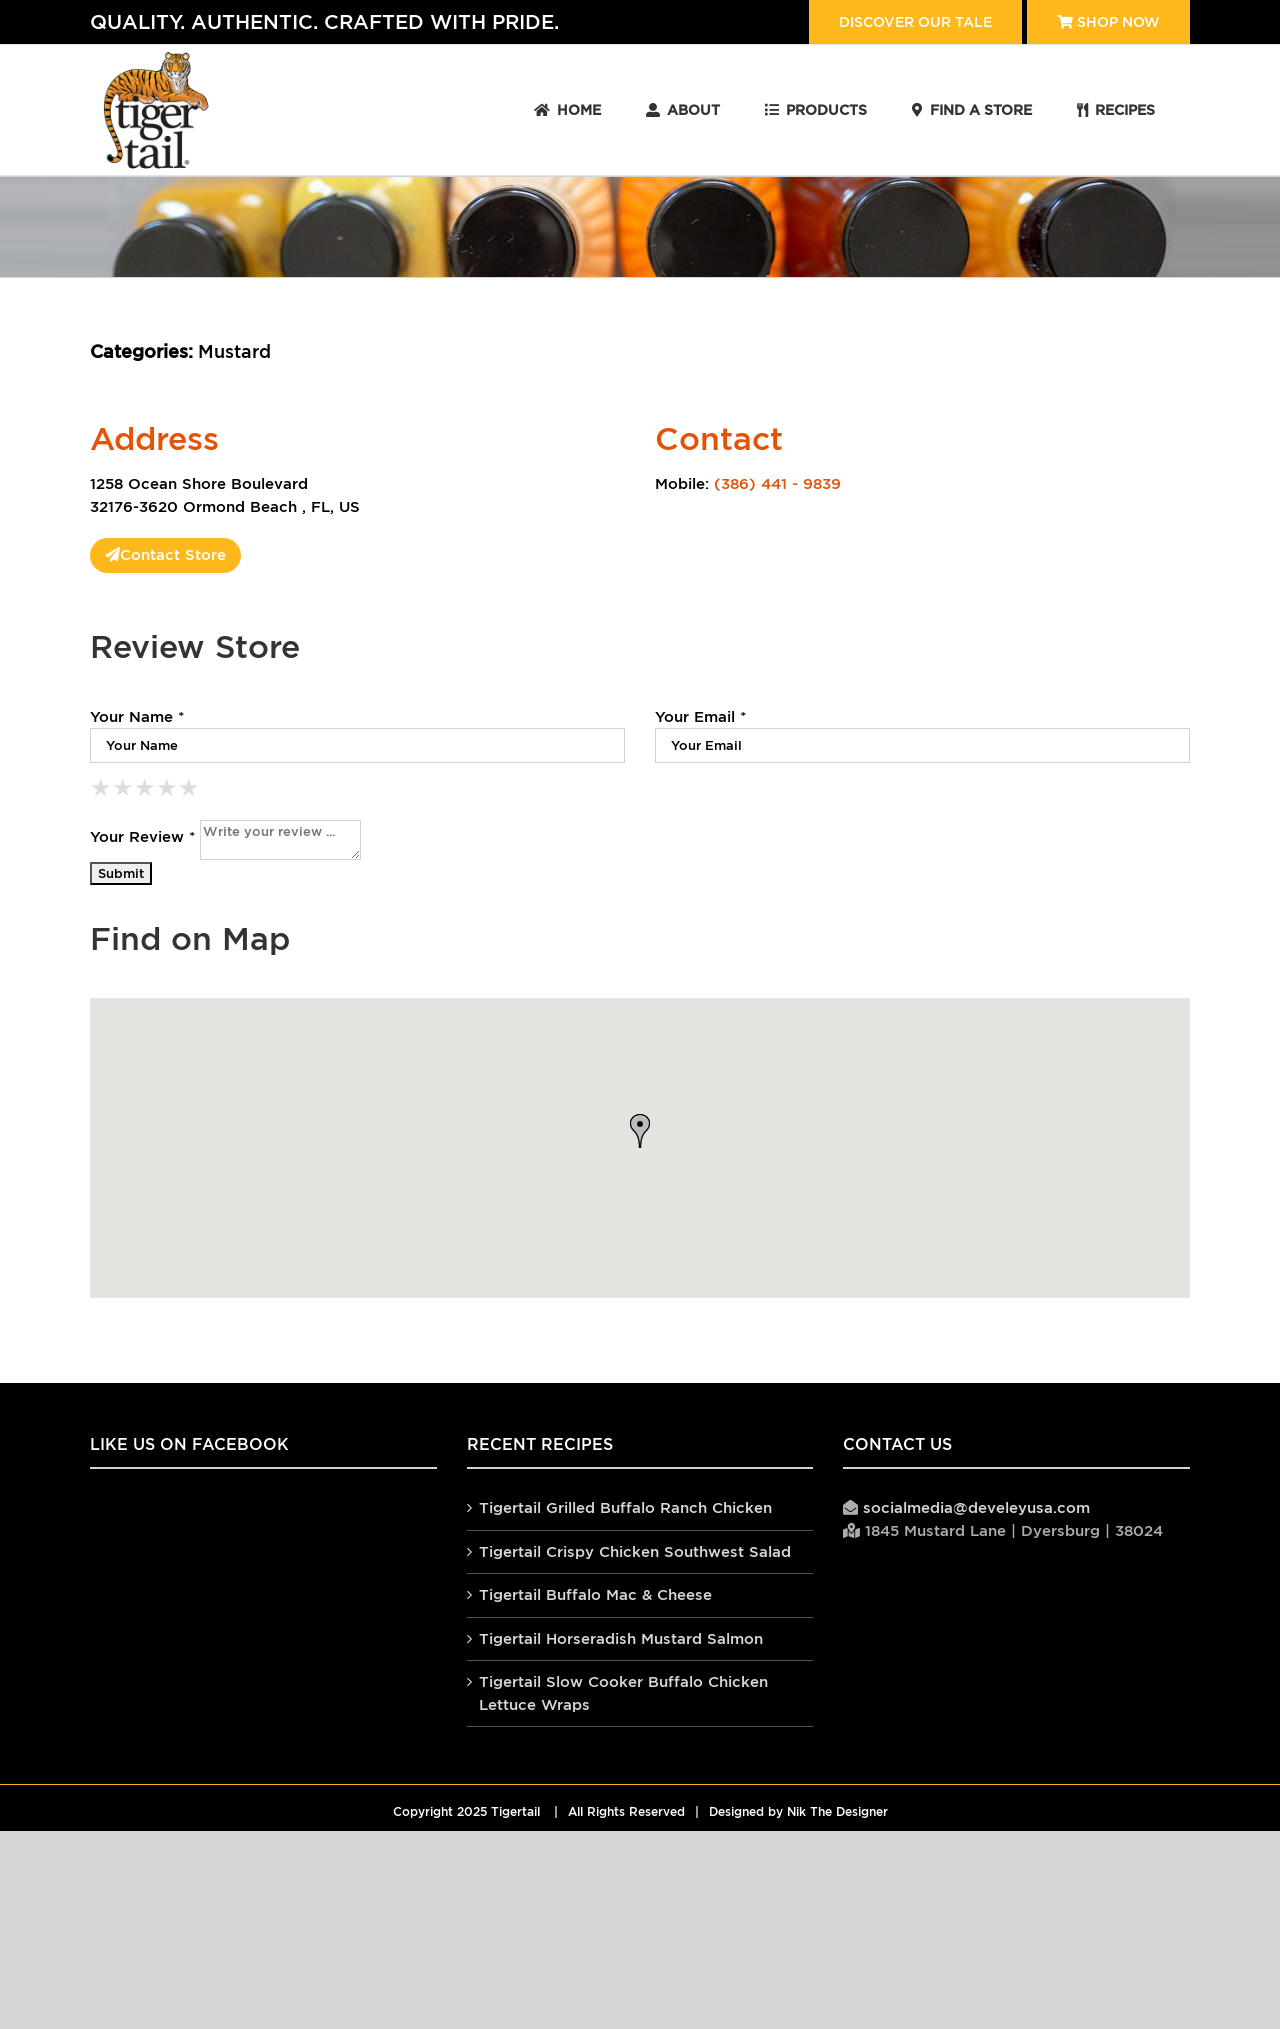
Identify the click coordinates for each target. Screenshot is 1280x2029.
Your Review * (142, 836)
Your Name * (137, 716)
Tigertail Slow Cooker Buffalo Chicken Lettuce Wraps (623, 1693)
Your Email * (700, 716)
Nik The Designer (837, 1812)
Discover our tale (915, 22)
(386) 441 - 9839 (777, 483)
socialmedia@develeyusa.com (976, 1507)
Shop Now (1108, 22)
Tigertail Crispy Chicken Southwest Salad (635, 1551)
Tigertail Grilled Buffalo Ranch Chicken (625, 1507)
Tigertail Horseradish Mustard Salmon (621, 1638)
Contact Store (165, 554)
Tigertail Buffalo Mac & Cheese (595, 1594)
